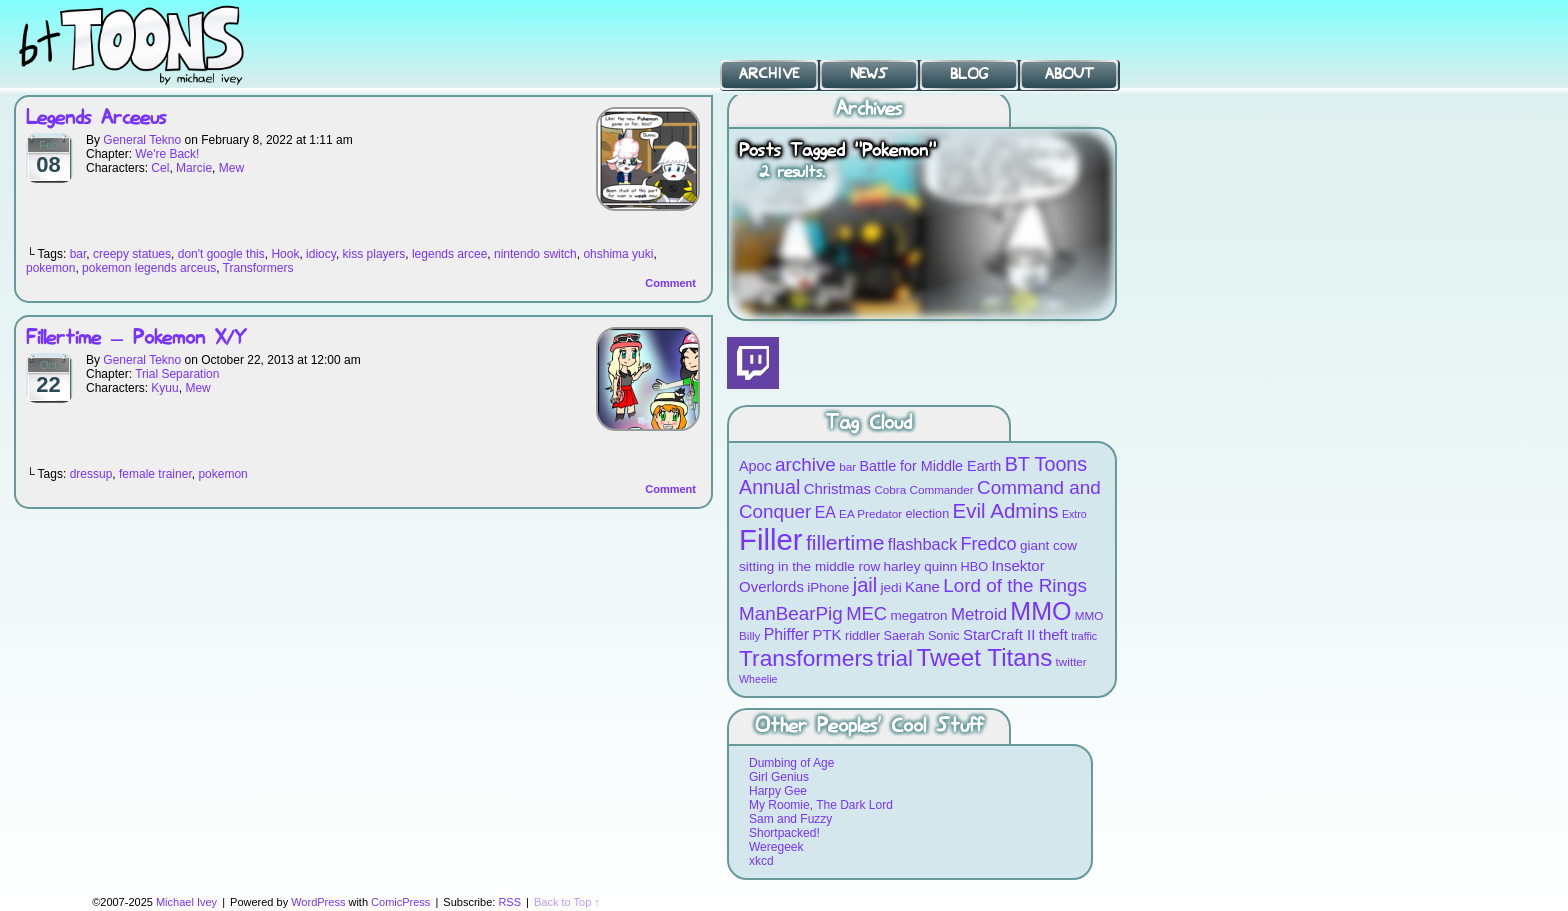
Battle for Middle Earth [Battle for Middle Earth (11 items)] (930, 466)
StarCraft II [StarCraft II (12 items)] (999, 634)
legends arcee (449, 254)
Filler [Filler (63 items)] (771, 539)
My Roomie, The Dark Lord (821, 805)
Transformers (258, 268)
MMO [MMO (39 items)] (1040, 611)
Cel (160, 168)
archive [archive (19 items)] (805, 464)
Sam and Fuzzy (790, 819)
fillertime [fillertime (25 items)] (845, 542)
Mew (231, 168)
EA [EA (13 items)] (825, 512)
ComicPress (400, 902)
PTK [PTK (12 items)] (826, 634)
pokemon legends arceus (149, 268)
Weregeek (776, 847)
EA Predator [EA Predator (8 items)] (870, 513)
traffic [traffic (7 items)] (1084, 636)
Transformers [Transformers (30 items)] (806, 658)
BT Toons (150, 44)
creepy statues (132, 254)
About (1069, 74)
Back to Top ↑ (567, 902)
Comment (670, 283)
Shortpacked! (784, 833)
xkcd (761, 861)
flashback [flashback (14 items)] (922, 544)
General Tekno (142, 140)
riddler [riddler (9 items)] (862, 635)
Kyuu (164, 388)
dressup (91, 474)
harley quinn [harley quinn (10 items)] (921, 566)
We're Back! (167, 154)
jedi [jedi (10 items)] (891, 587)
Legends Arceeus (96, 118)
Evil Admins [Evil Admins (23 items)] (1006, 510)
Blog (969, 74)
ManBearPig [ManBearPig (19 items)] (791, 613)
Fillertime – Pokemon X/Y (136, 338)
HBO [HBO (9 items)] (975, 566)
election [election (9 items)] (927, 513)
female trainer (155, 474)
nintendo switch (535, 254)
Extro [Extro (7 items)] (1074, 514)
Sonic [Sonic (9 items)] (944, 635)
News (869, 74)
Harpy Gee (778, 791)
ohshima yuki (618, 254)
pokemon (50, 268)
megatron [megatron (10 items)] (919, 615)
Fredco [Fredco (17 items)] (988, 544)
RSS (509, 902)
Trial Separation (177, 374)
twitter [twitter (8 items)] (1071, 661)
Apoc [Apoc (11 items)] (755, 466)
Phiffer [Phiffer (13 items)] (786, 634)
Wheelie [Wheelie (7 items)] (758, 679)
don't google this (221, 254)
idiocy (321, 254)
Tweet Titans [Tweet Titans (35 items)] (984, 657)
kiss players (374, 254)
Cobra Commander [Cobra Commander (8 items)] (923, 489)
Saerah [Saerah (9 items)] (904, 635)
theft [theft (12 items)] (1053, 634)
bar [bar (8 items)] (847, 466)
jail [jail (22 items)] (865, 585)
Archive (769, 74)
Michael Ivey (186, 902)
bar (78, 254)
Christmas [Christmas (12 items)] (837, 488)
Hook (285, 254)
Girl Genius (779, 777)
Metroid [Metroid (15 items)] (979, 614)
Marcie (194, 168)
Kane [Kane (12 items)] (922, 586)
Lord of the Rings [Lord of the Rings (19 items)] (1015, 585)
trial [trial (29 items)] (895, 658)
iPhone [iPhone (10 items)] (828, 587)
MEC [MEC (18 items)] (866, 613)
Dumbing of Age (791, 763)
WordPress (318, 902)
